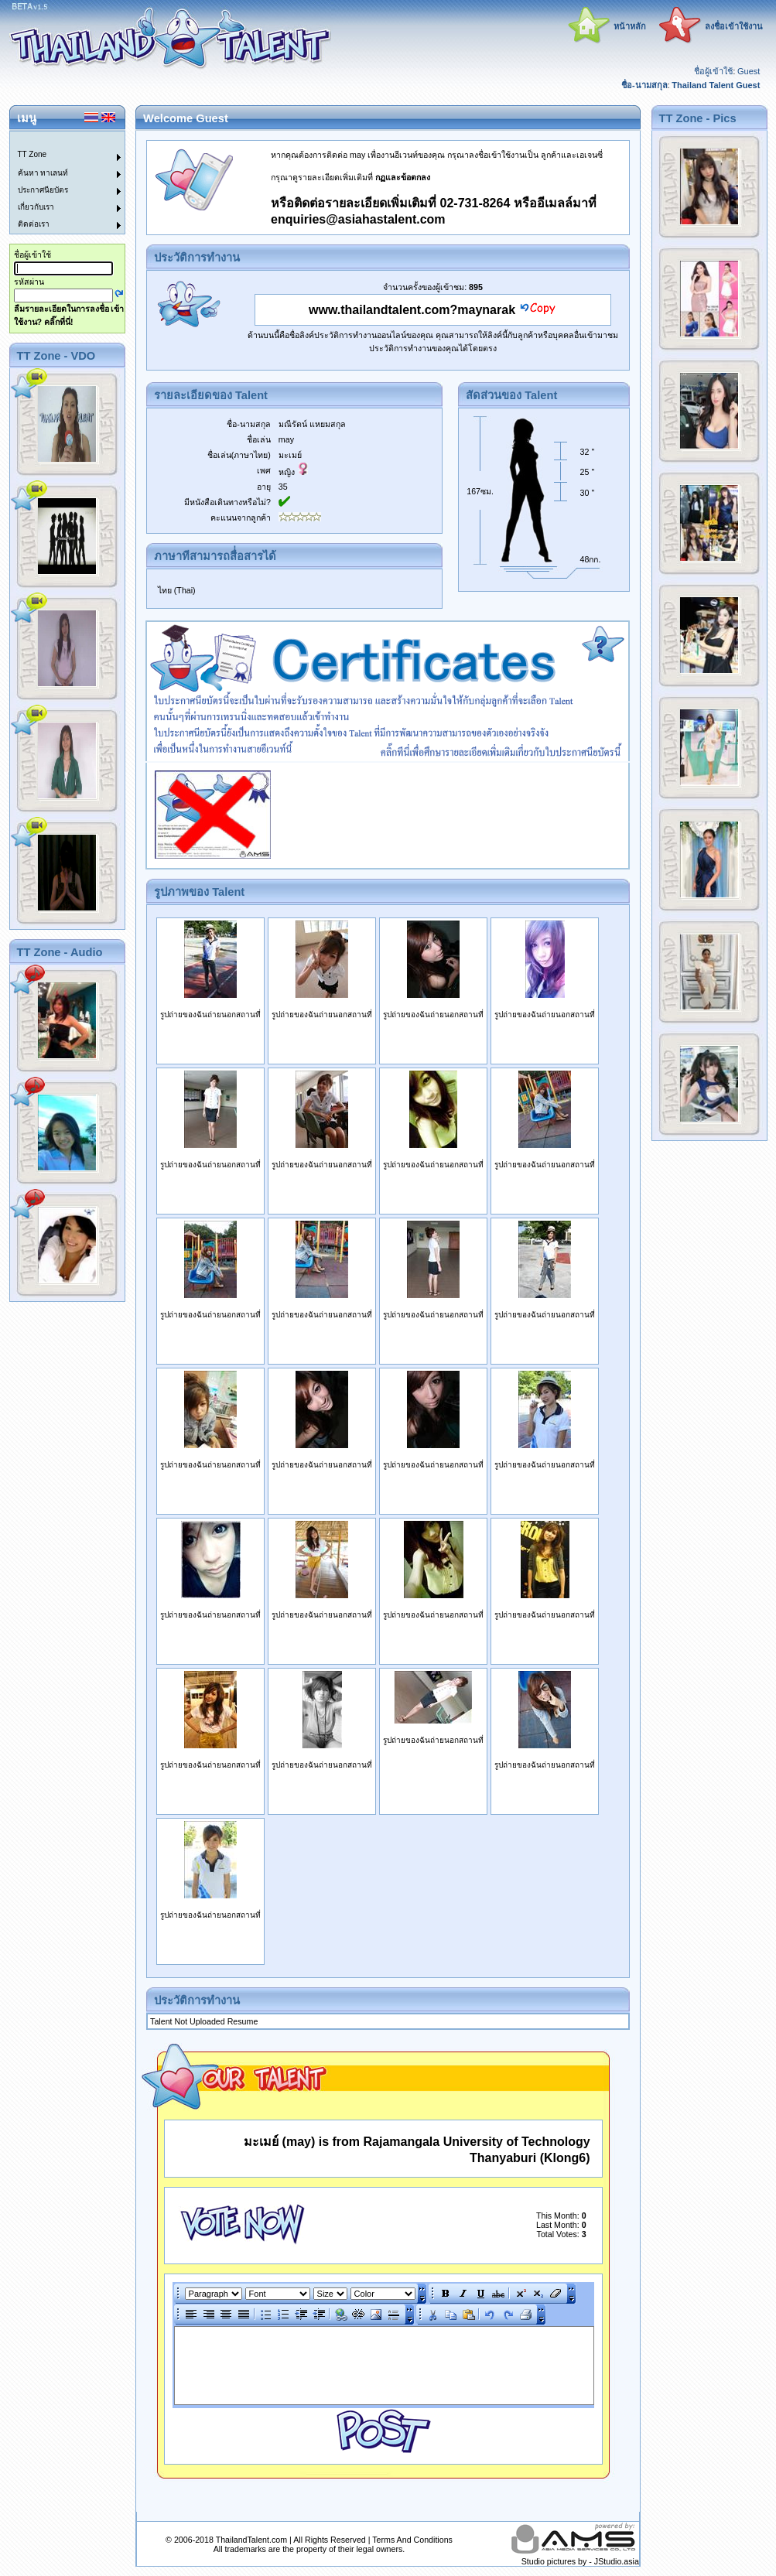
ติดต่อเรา (34, 224)
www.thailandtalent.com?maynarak (412, 309)
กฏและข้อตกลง (402, 177)
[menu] (58, 183)
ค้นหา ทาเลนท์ (43, 173)
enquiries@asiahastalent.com (358, 219)
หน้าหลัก (630, 26)
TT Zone (32, 154)
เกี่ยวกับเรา (36, 207)
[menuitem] (58, 140)
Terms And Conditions (412, 2539)
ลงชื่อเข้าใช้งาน (734, 26)
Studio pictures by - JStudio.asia (580, 2561)
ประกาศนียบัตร (43, 190)
